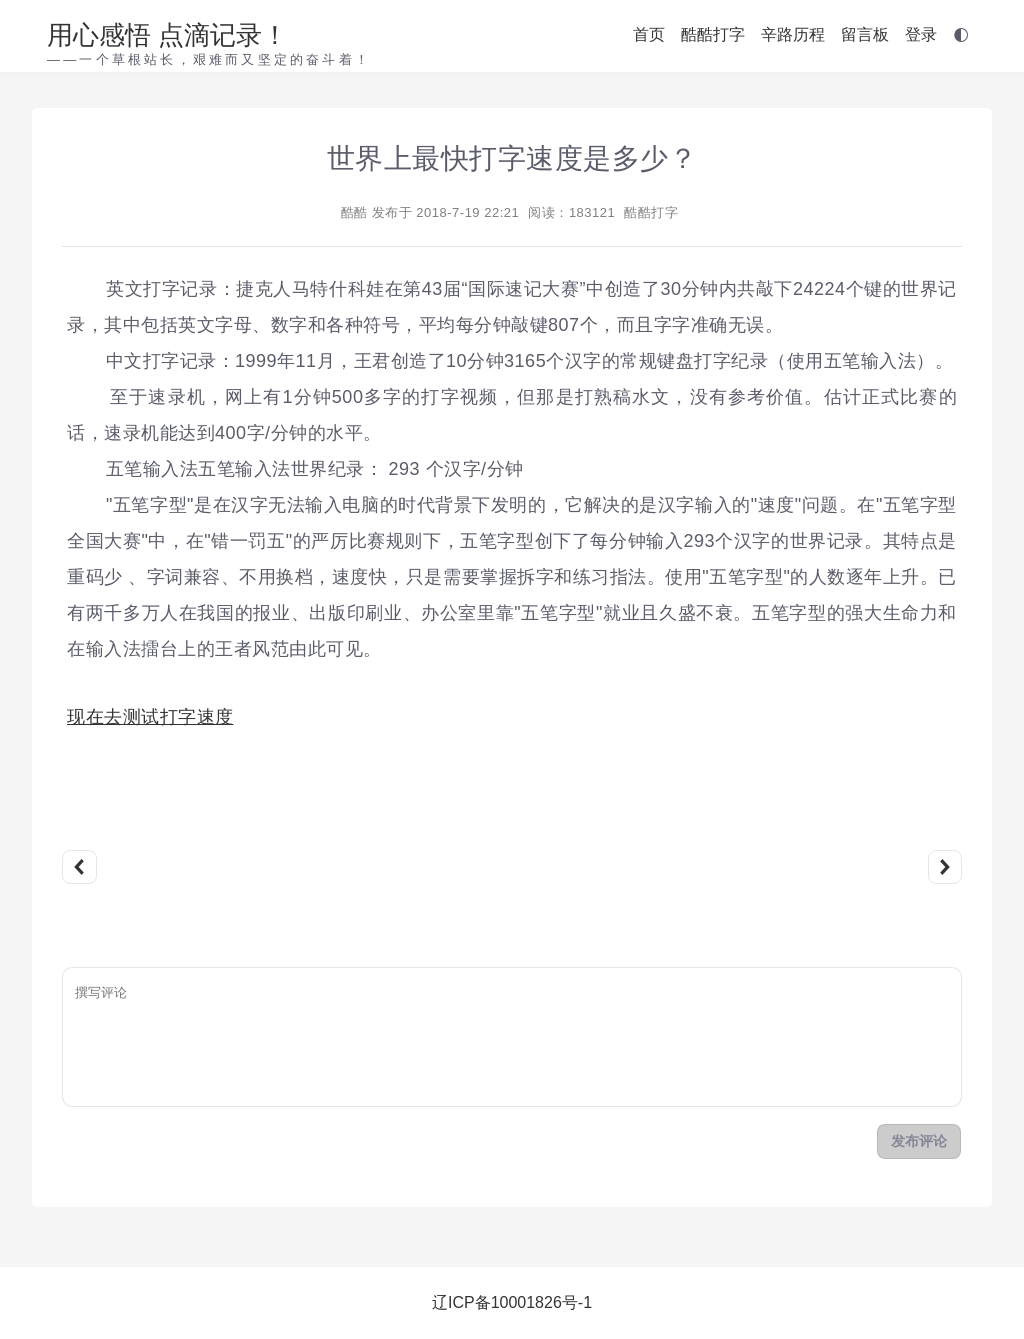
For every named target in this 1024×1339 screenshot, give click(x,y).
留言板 (865, 34)
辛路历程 (793, 34)
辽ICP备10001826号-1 (512, 1302)
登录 (921, 34)
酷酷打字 (713, 34)
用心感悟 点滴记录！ (167, 35)
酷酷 (354, 212)
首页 (649, 34)
